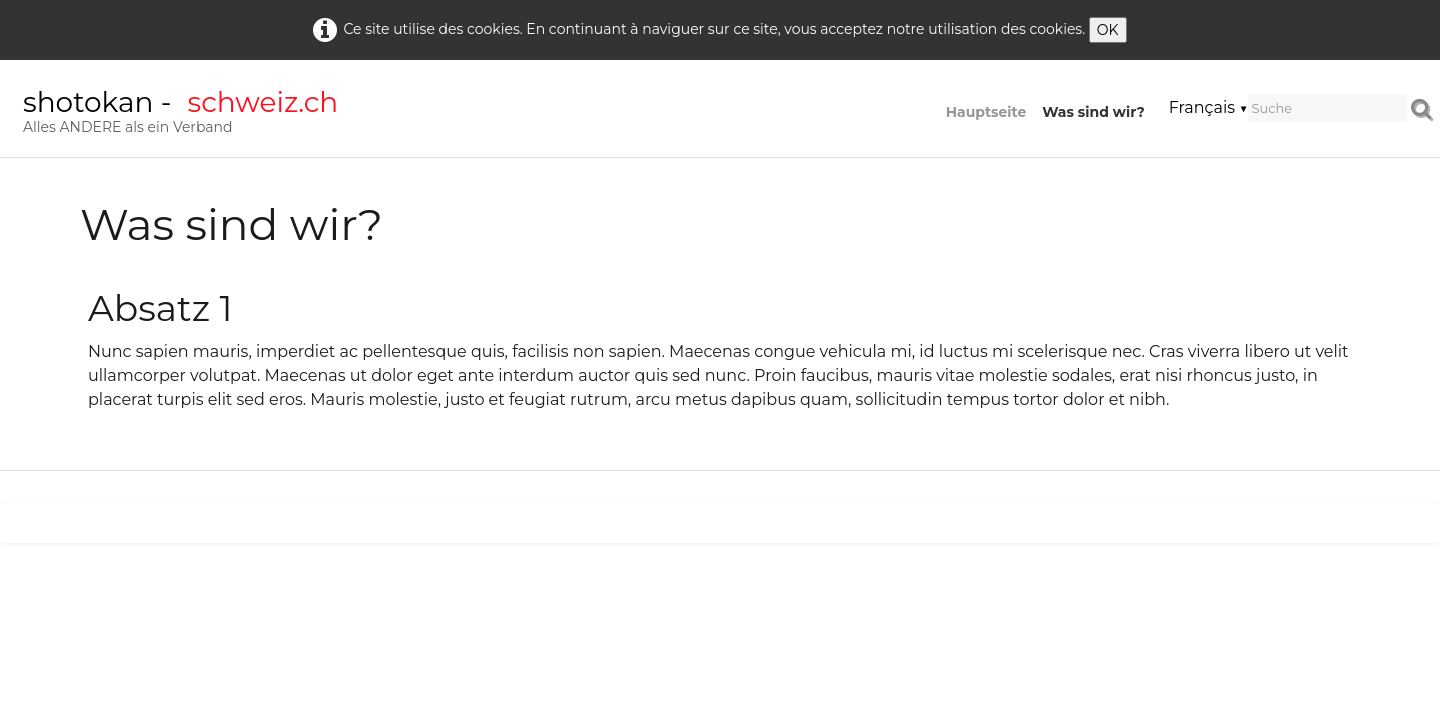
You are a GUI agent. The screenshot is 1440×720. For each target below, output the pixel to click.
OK (1108, 30)
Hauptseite (986, 112)
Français (1208, 107)
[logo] (180, 114)
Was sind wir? (1093, 112)
